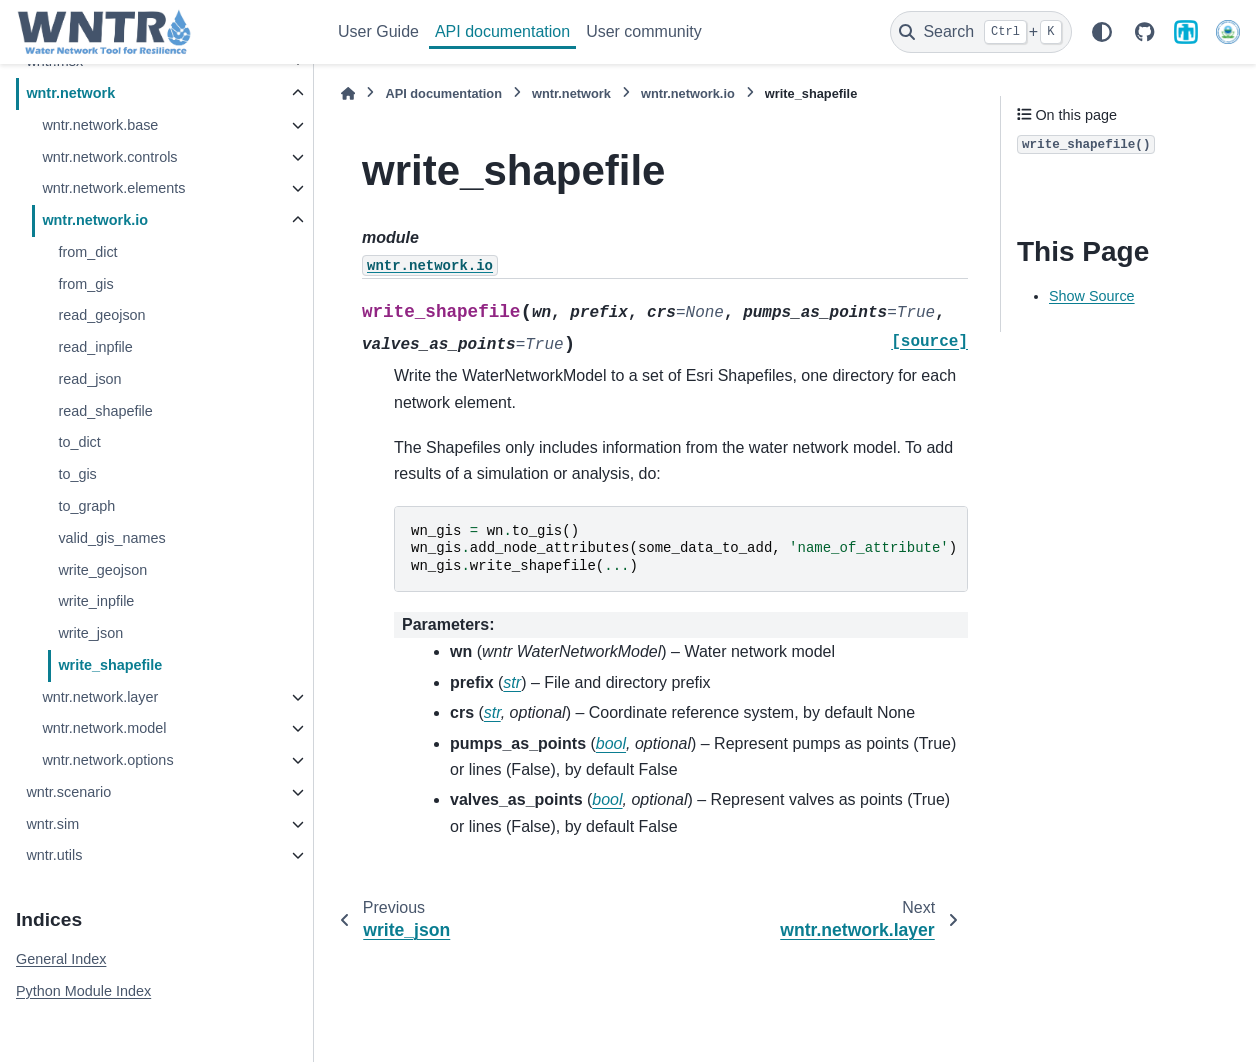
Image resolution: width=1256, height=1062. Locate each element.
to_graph (86, 506)
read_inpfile (95, 347)
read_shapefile (105, 411)
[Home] (348, 93)
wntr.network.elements (113, 188)
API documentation (502, 31)
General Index (61, 959)
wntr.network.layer (100, 697)
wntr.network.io (95, 220)
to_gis (77, 474)
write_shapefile (110, 665)
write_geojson (102, 570)
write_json (90, 633)
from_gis (85, 284)
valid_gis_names (111, 538)
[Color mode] (1102, 32)
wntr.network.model (104, 728)
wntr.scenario (68, 792)
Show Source (1092, 296)
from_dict (87, 252)
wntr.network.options (107, 760)
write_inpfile (96, 601)
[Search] (981, 32)
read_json (89, 379)
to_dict (79, 442)
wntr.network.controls (109, 157)
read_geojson (101, 315)
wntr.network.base (100, 125)
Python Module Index (83, 991)
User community (644, 31)
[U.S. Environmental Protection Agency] (1228, 32)
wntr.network (70, 93)
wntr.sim (52, 824)
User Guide (378, 31)
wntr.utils (54, 855)
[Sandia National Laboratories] (1186, 32)
